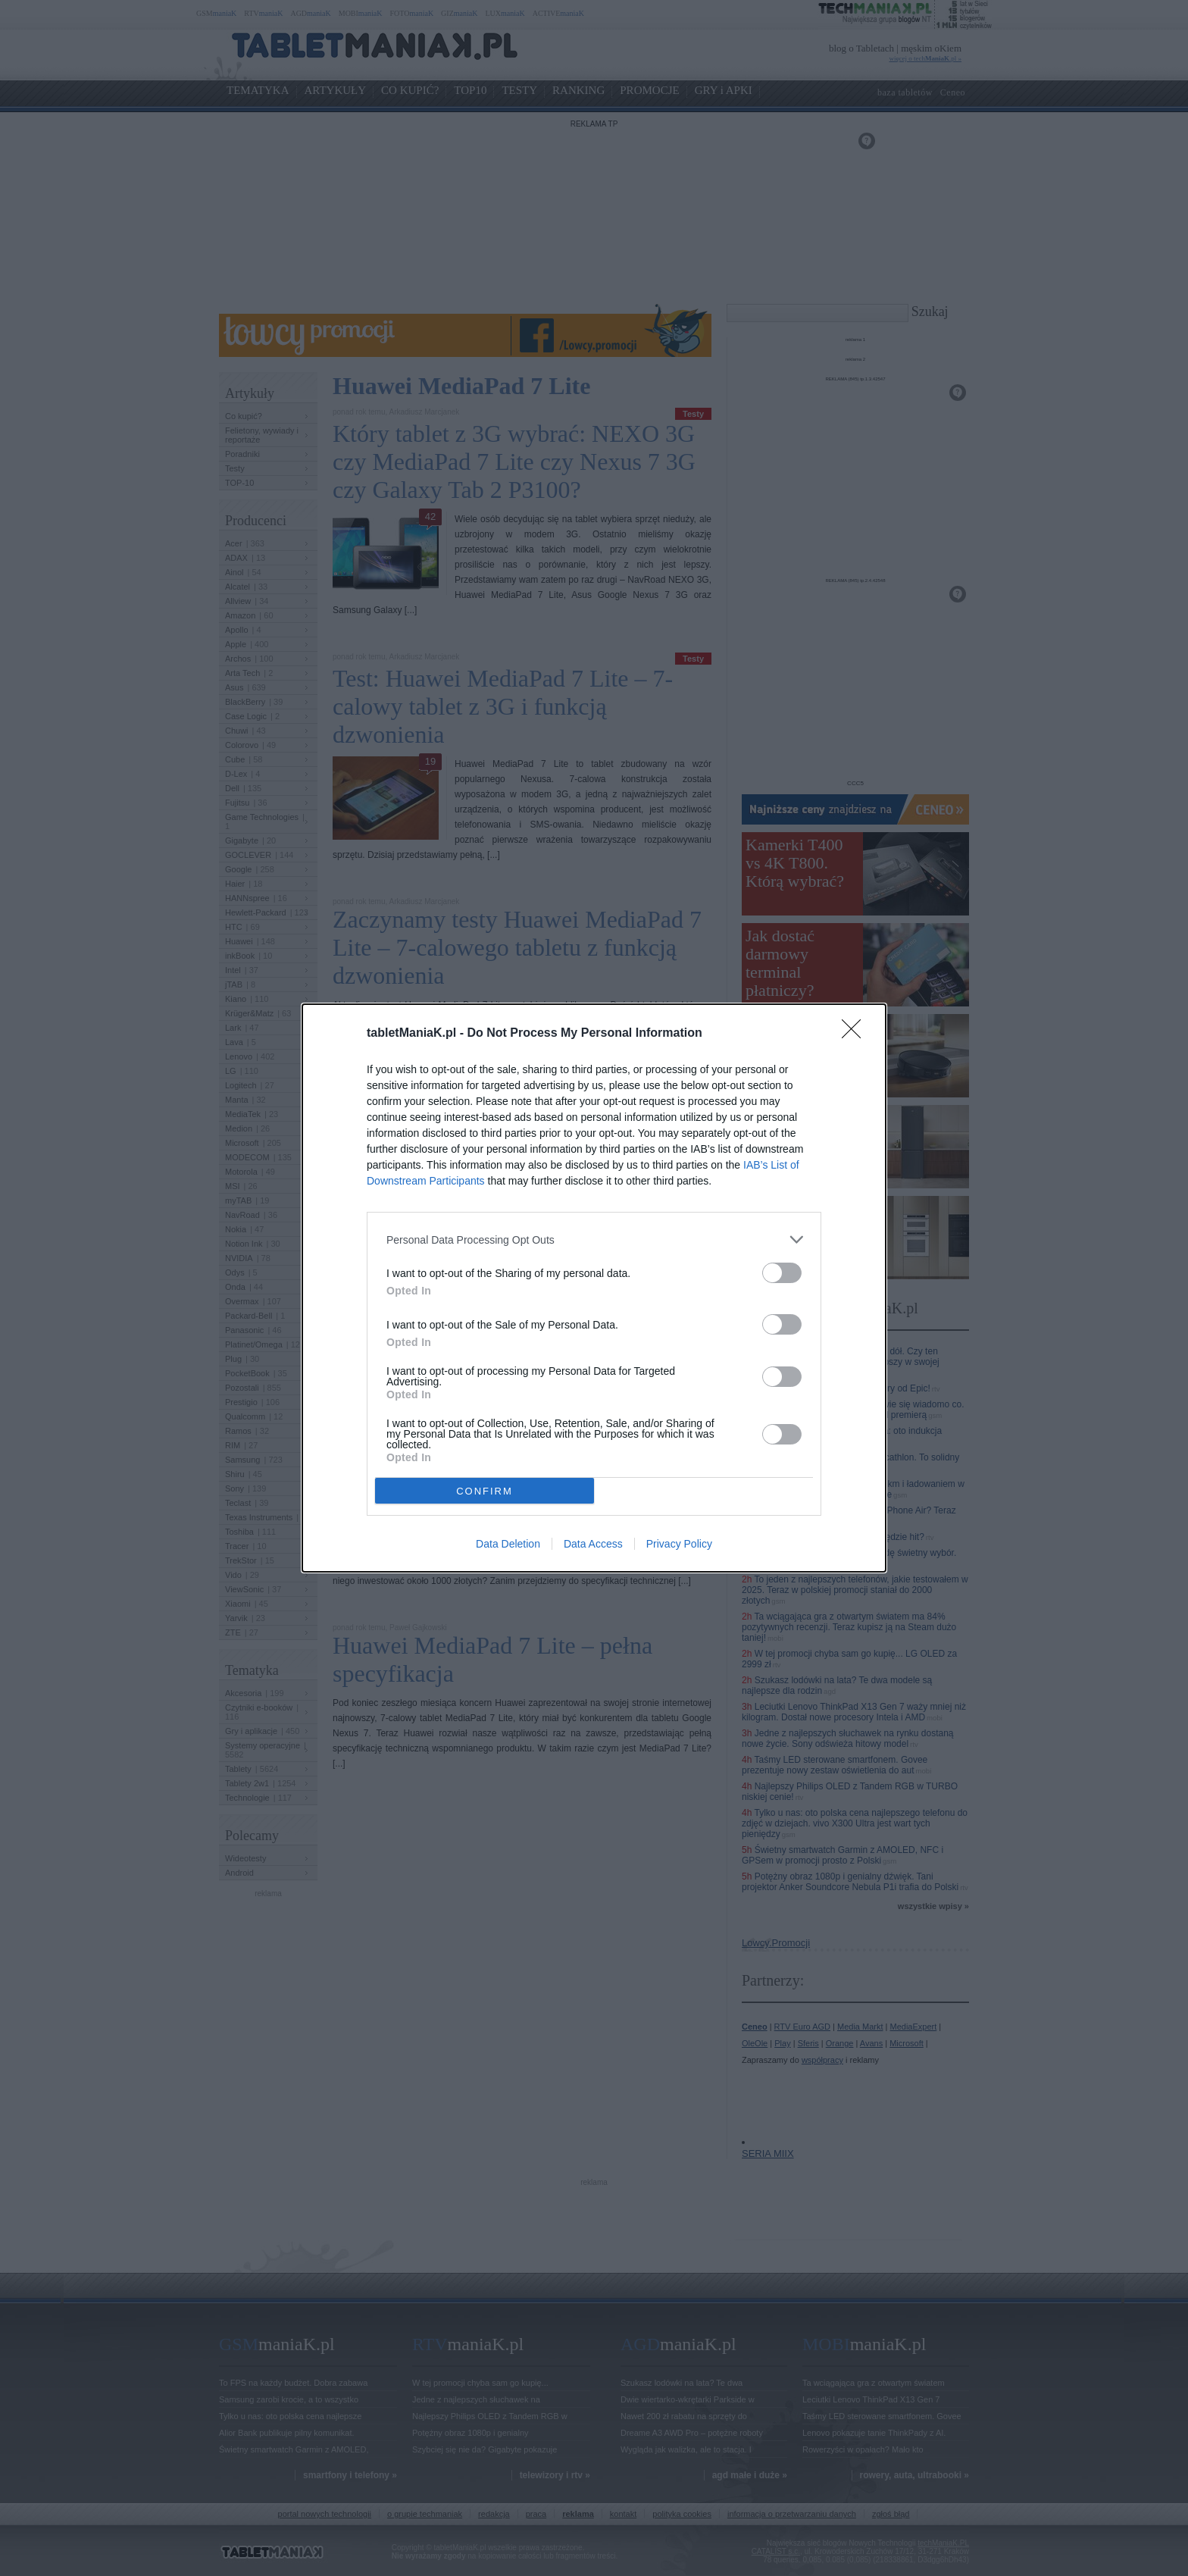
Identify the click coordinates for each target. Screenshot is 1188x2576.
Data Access (593, 1544)
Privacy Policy (679, 1544)
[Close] (856, 1033)
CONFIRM (484, 1490)
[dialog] (594, 1288)
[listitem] (594, 1239)
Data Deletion (508, 1544)
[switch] (782, 1273)
